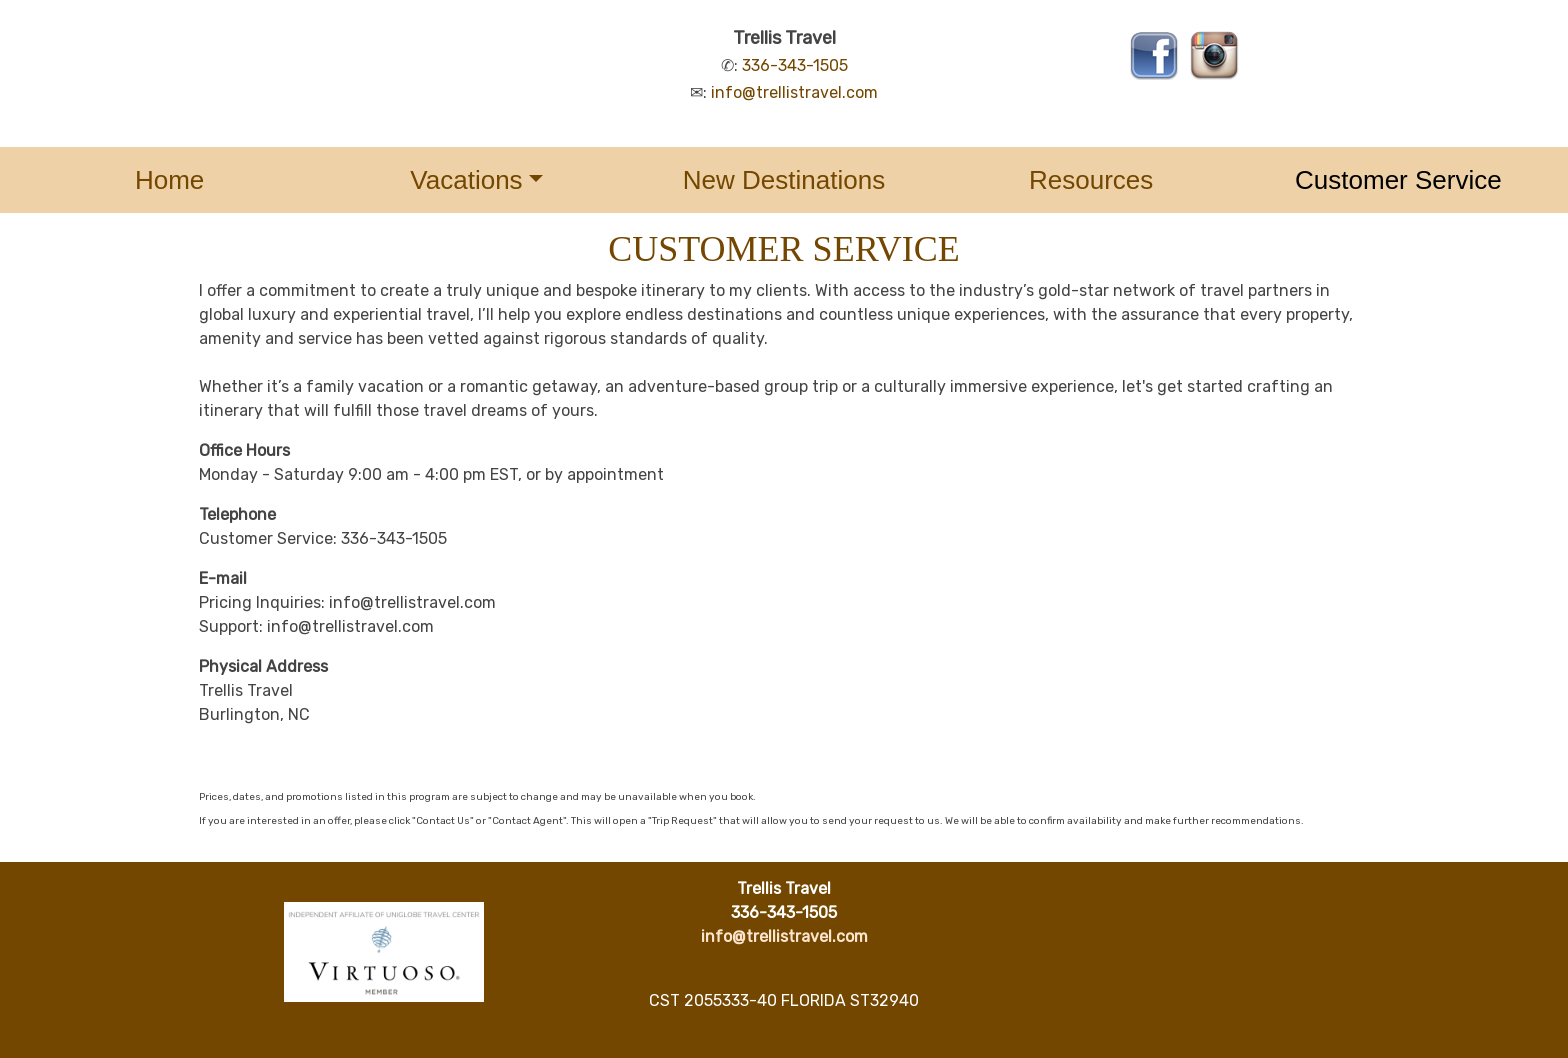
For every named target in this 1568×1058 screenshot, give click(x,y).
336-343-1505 (795, 65)
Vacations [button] (466, 180)
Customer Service (1398, 180)
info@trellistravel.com (794, 92)
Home (169, 180)
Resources (1091, 180)
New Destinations (784, 180)
